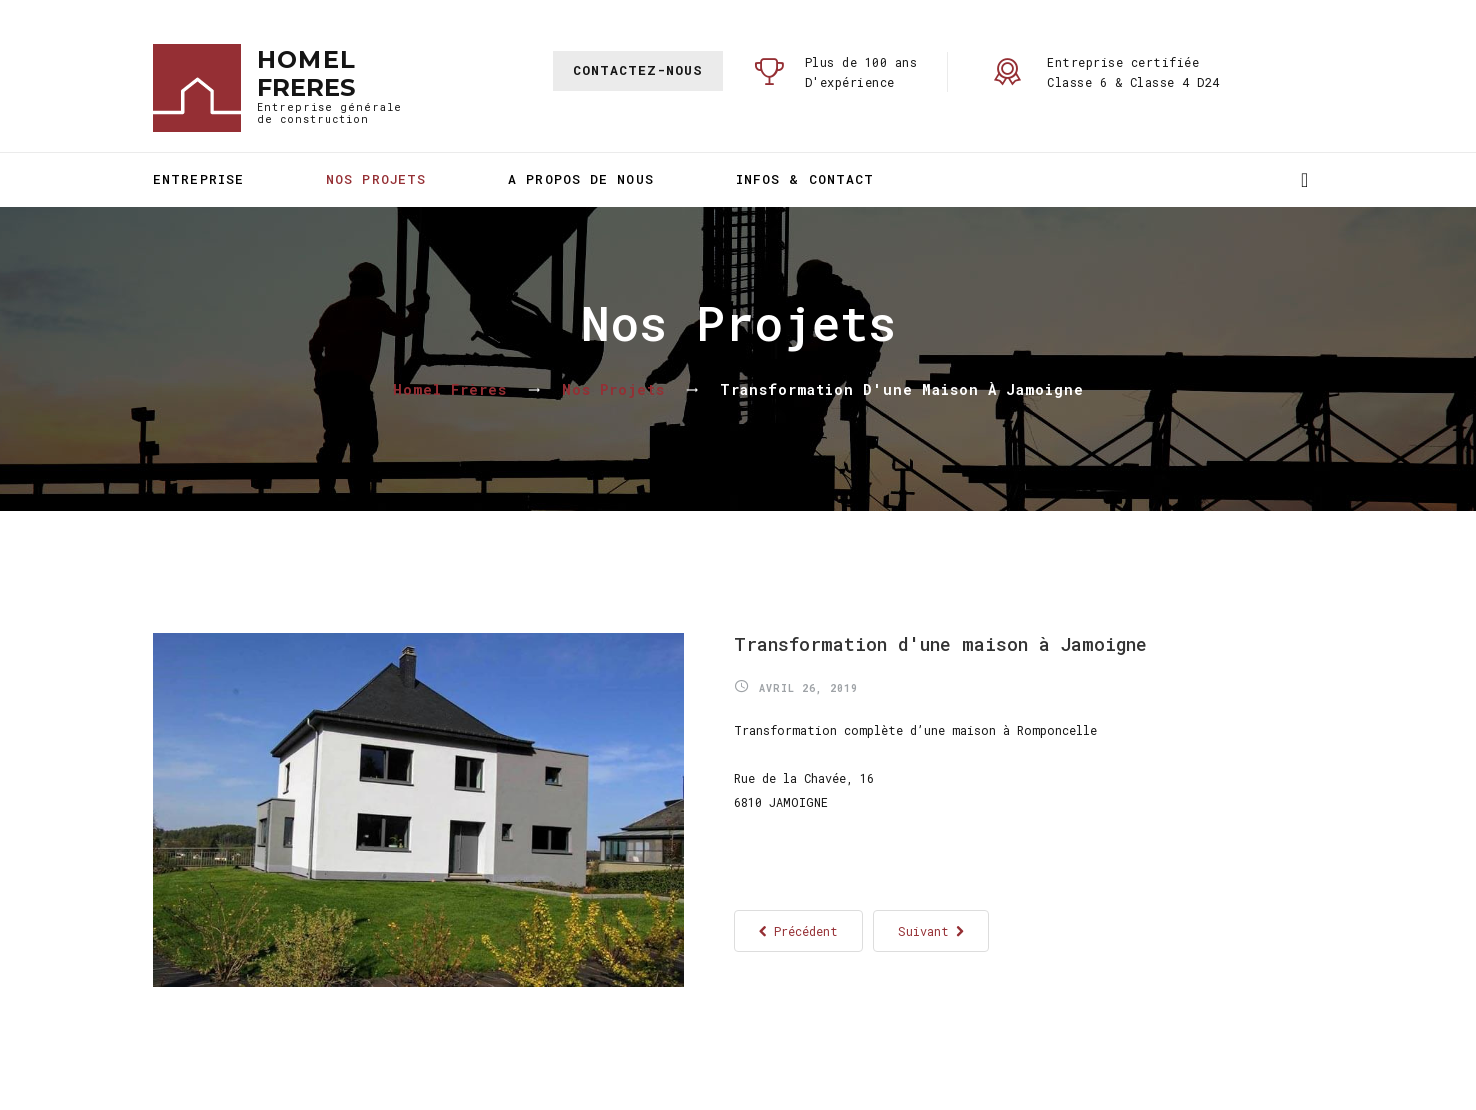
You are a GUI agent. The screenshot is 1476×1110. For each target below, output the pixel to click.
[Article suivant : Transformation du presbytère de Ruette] (931, 931)
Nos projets (376, 179)
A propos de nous (581, 179)
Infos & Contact (805, 179)
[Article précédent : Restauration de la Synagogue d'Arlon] (798, 931)
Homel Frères (450, 389)
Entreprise (198, 179)
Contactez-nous (638, 70)
